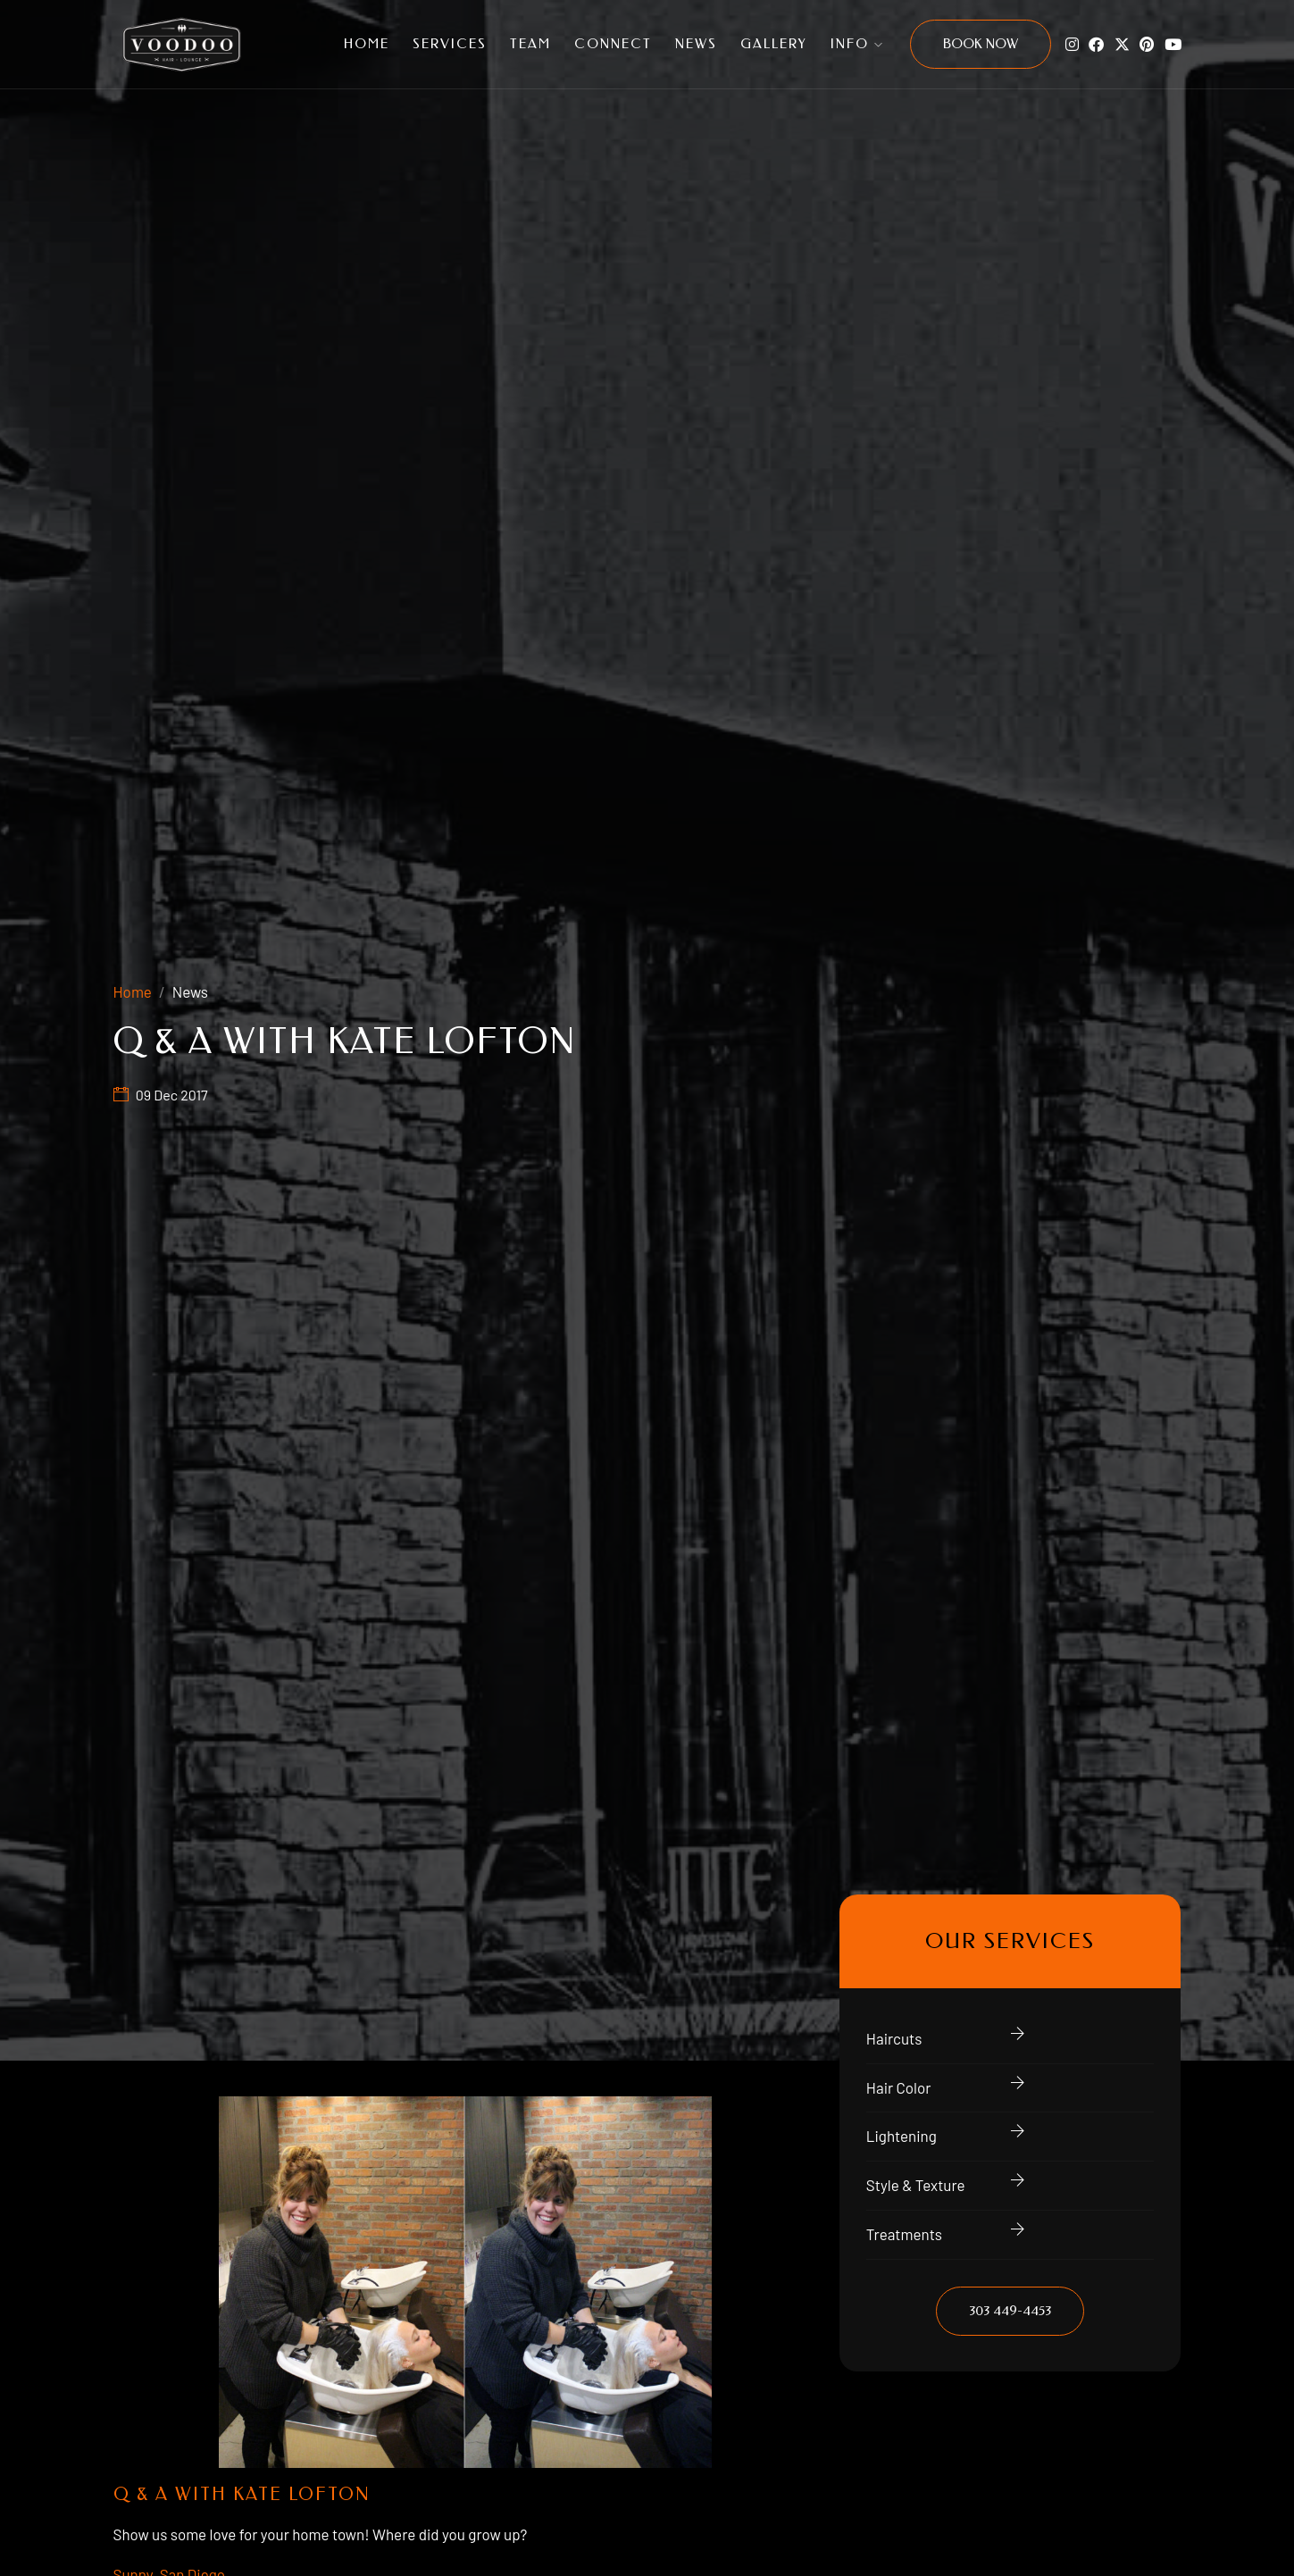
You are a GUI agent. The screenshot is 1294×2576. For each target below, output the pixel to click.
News (696, 44)
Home (366, 44)
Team (530, 44)
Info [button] (857, 44)
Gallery (773, 44)
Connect (613, 44)
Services (450, 44)
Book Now (980, 44)
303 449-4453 (1010, 2311)
